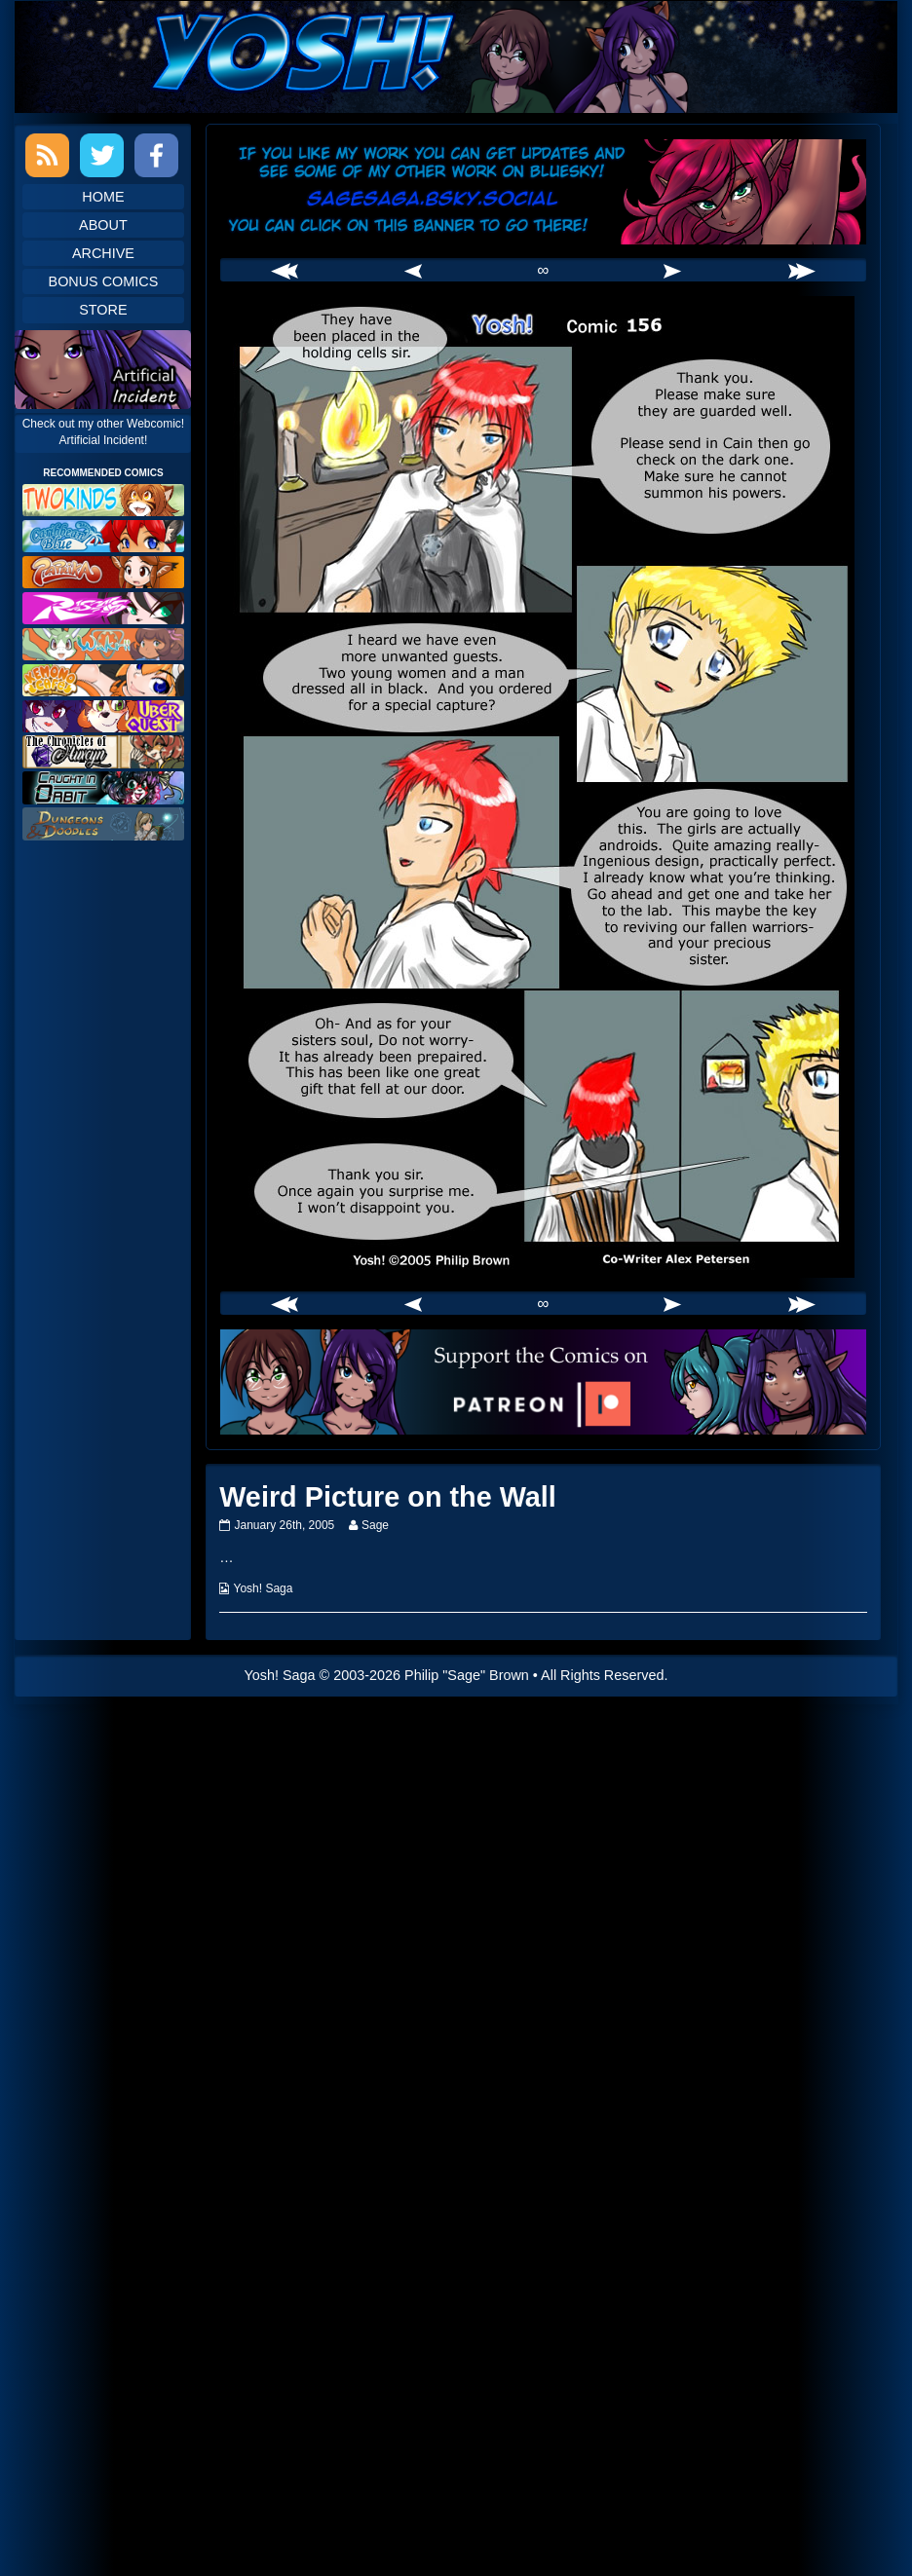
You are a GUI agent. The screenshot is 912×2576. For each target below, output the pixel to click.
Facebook (156, 155)
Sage (375, 1525)
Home (103, 197)
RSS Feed (47, 155)
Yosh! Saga (263, 1588)
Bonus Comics (104, 281)
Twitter (102, 155)
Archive (103, 253)
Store (103, 309)
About (103, 225)
